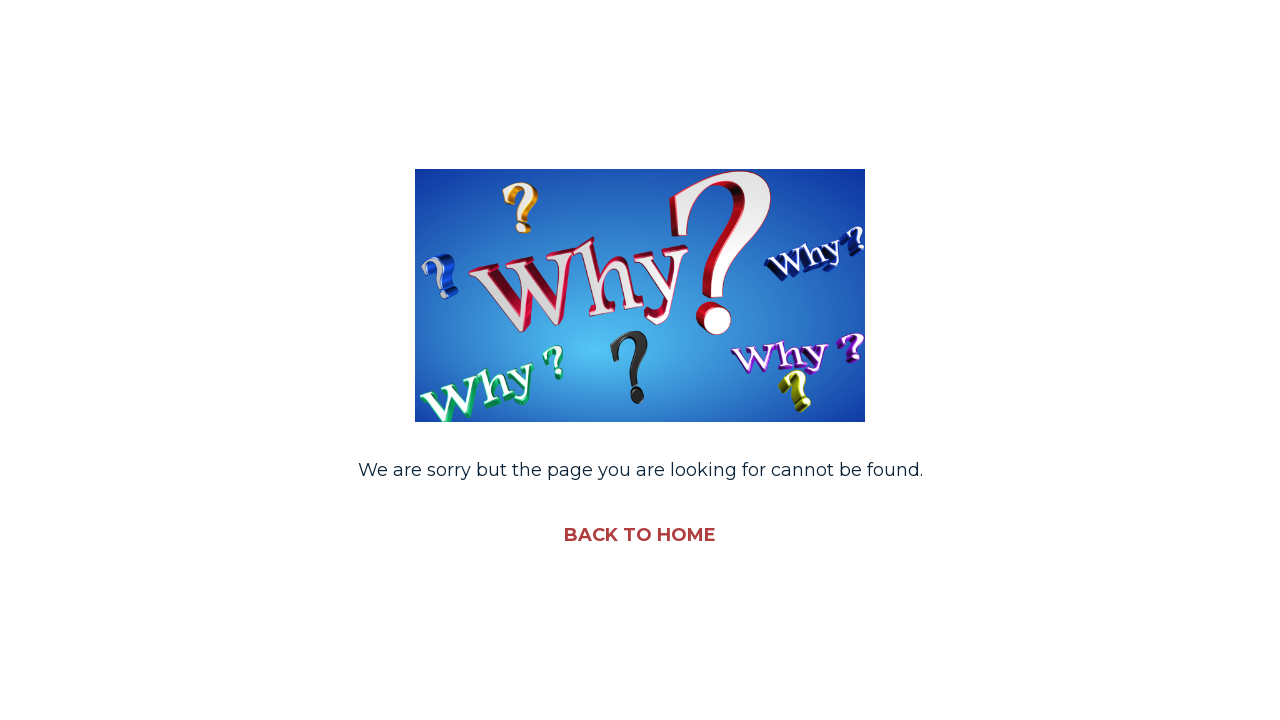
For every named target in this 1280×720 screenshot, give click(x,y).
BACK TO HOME (640, 535)
